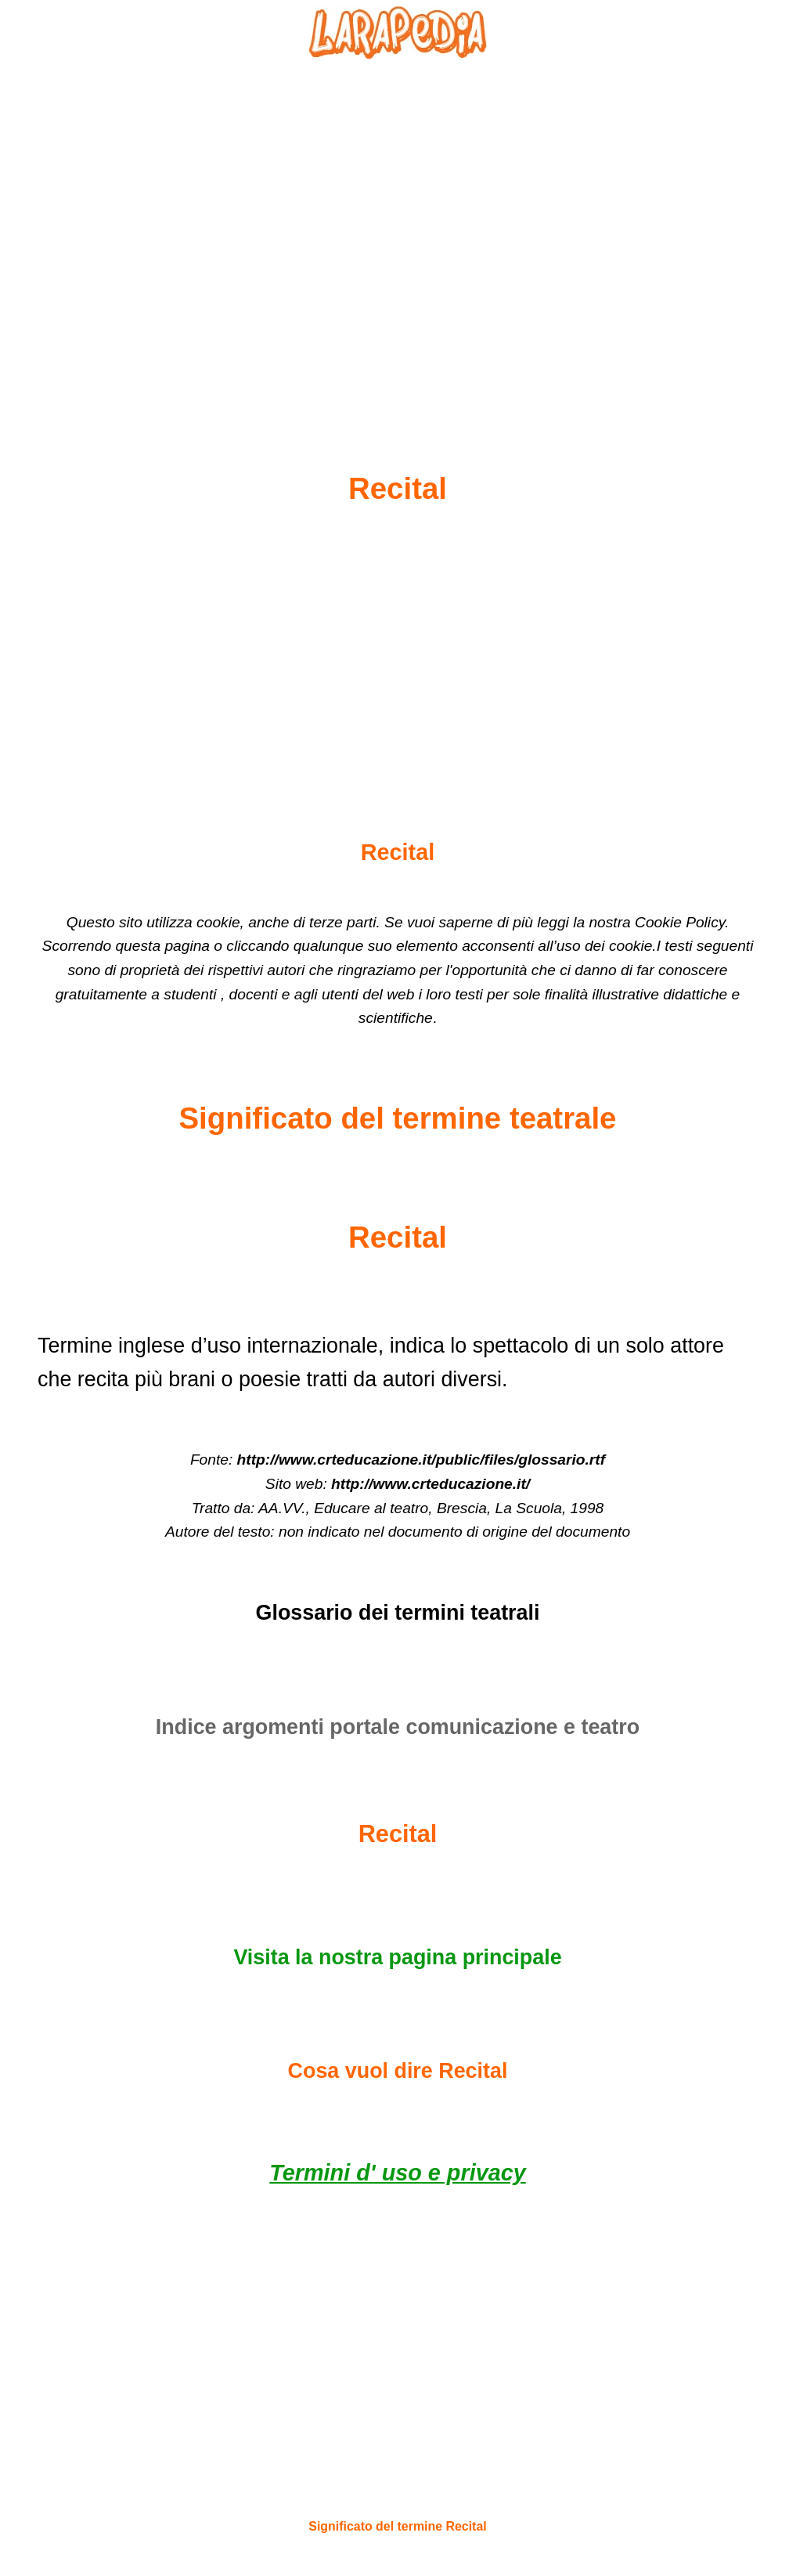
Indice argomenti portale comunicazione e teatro (397, 1727)
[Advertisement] (397, 228)
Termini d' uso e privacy (397, 2172)
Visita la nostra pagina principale (397, 1957)
